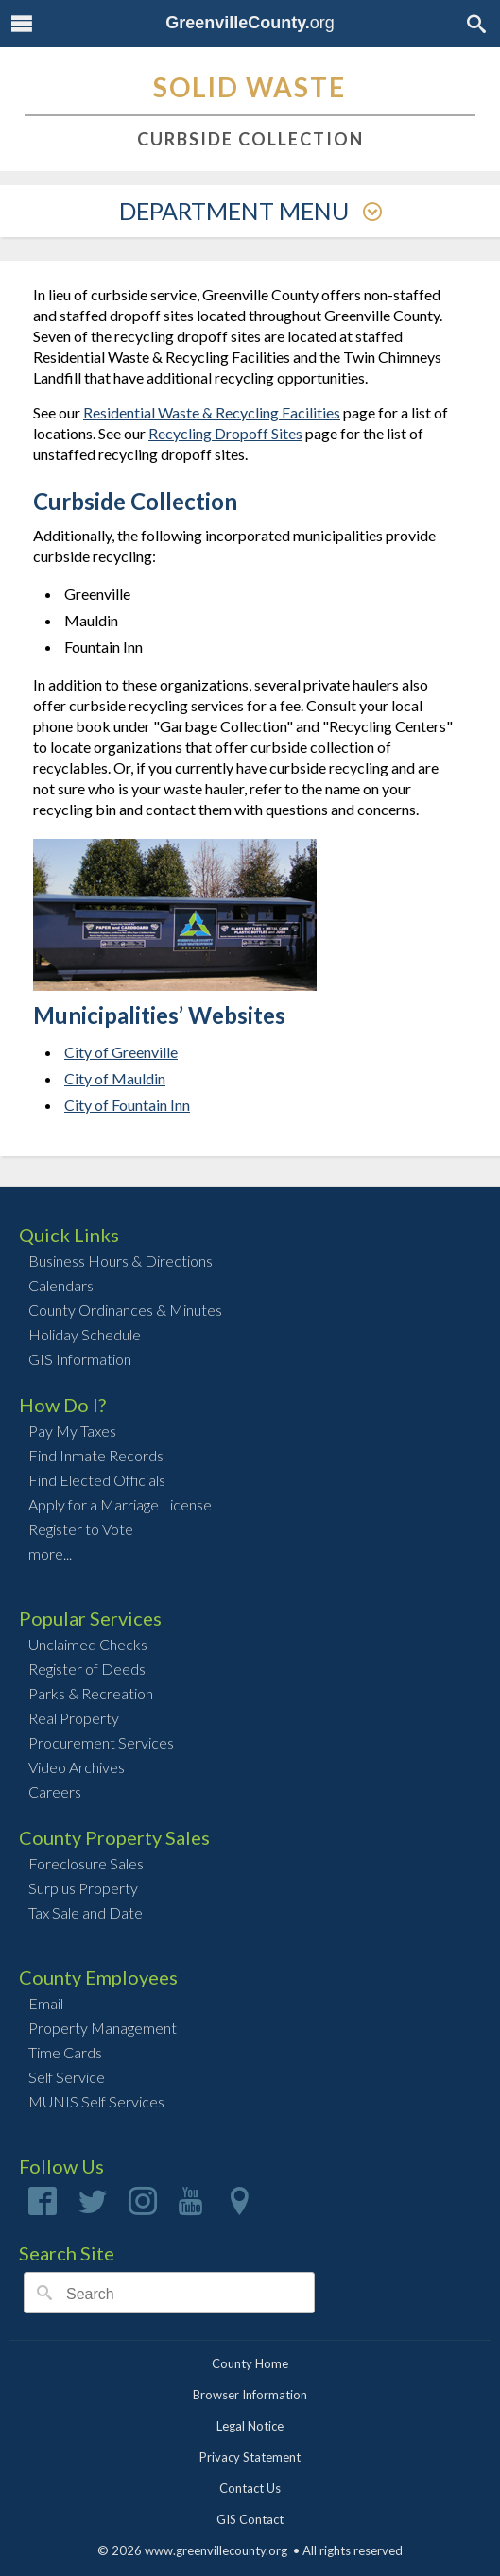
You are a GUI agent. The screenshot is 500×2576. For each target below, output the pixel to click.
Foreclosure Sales (86, 1863)
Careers (54, 1791)
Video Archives (76, 1767)
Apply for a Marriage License (120, 1504)
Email (45, 2003)
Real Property (73, 1718)
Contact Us (250, 2488)
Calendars (61, 1285)
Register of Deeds (87, 1669)
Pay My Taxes (72, 1431)
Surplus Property (83, 1888)
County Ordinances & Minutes (125, 1310)
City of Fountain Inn (127, 1105)
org (250, 22)
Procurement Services (101, 1742)
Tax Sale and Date (85, 1912)
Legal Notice (250, 2425)
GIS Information (79, 1359)
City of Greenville (121, 1052)
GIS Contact (250, 2519)
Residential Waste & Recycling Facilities (211, 412)
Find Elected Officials (96, 1480)
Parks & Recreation (90, 1693)
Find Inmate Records (96, 1455)
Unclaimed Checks (87, 1644)
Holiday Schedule (84, 1334)
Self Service (66, 2077)
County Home (250, 2363)
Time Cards (65, 2052)
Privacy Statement (250, 2457)
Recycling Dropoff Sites (225, 433)
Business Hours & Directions (120, 1261)
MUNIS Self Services (96, 2101)
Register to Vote (80, 1529)
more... (50, 1553)
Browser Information (250, 2394)
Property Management (102, 2028)
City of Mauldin (114, 1078)
